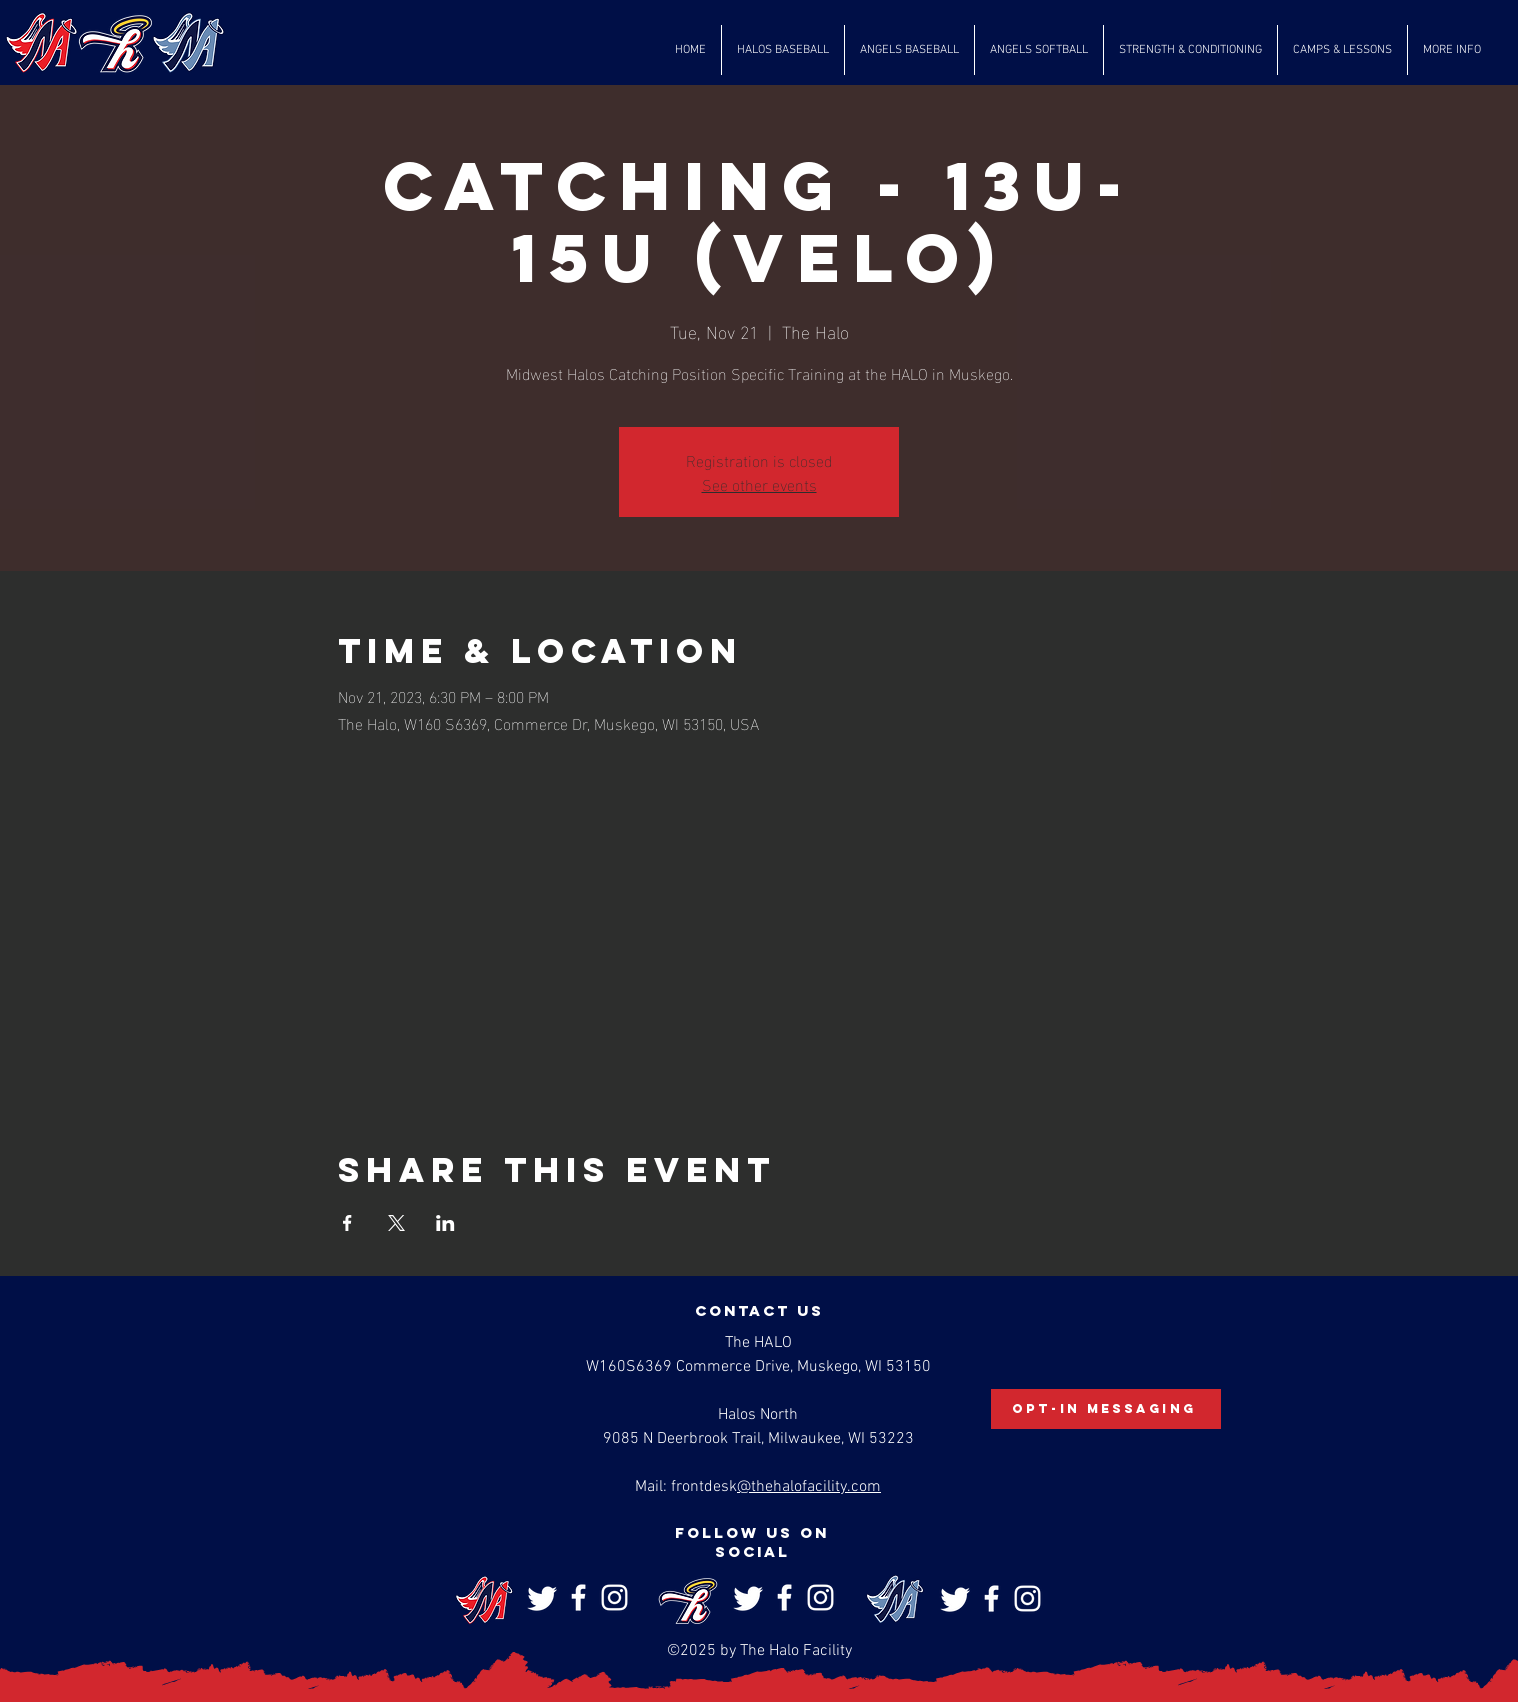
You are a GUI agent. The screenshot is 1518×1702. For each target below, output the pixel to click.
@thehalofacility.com (809, 1487)
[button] (783, 50)
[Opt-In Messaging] (1106, 1409)
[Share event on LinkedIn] (445, 1223)
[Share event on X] (396, 1223)
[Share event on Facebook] (347, 1223)
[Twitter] (542, 1597)
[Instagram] (614, 1597)
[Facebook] (578, 1597)
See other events (759, 483)
